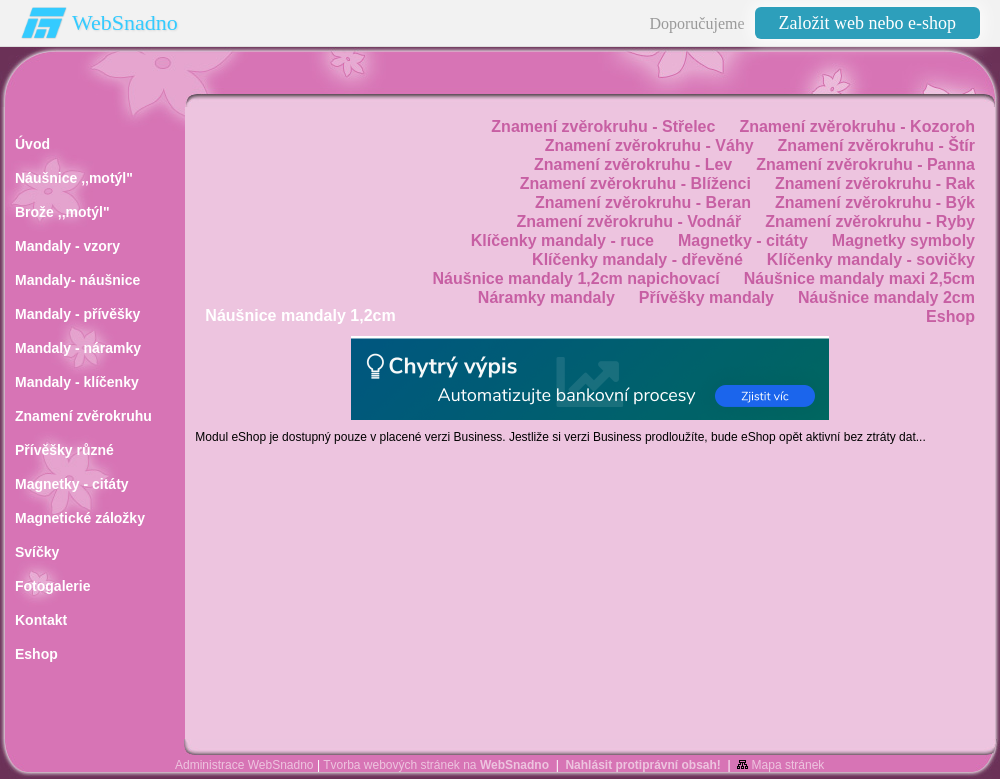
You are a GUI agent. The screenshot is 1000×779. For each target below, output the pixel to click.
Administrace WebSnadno (244, 765)
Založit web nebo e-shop (867, 23)
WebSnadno (125, 22)
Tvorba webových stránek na (436, 765)
